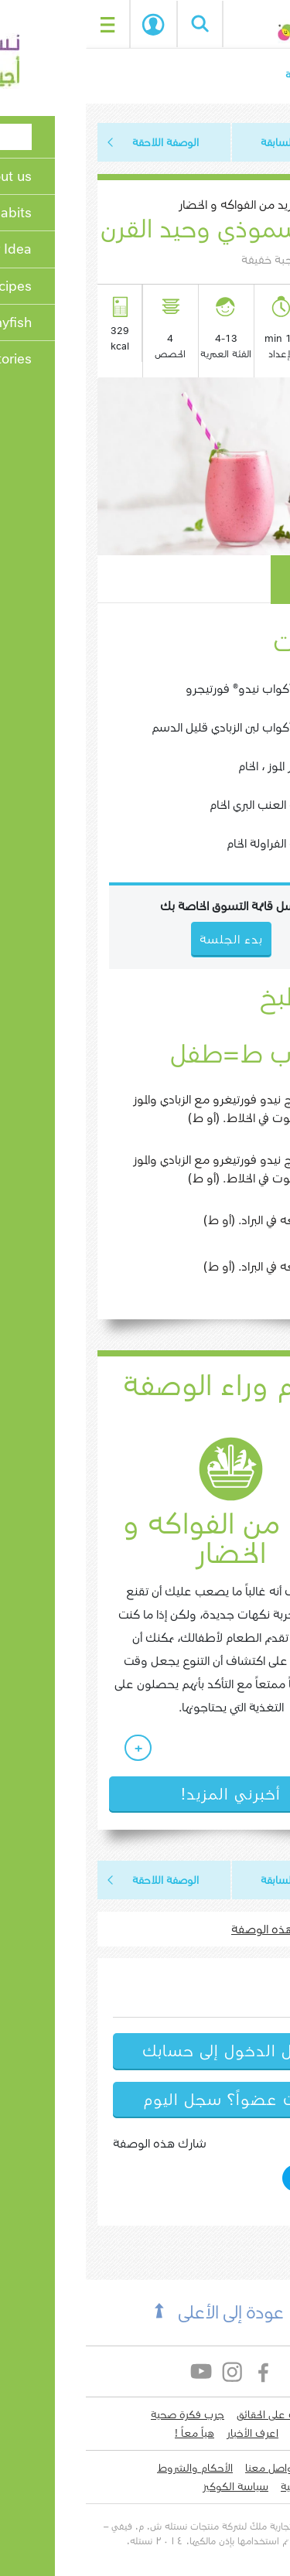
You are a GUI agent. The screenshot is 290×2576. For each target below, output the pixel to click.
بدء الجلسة (67, 25)
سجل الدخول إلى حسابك (145, 2051)
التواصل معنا (187, 2467)
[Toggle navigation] (21, 24)
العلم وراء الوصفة (145, 1386)
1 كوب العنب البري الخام (181, 804)
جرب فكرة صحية (101, 2414)
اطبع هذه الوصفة (190, 1929)
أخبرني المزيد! (145, 1794)
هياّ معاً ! (108, 2432)
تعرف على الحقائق (189, 2414)
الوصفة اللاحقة (79, 142)
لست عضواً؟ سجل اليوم (145, 2099)
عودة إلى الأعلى (145, 2312)
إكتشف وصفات (239, 2432)
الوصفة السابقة (209, 142)
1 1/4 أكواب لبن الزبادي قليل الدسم (152, 727)
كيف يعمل (231, 579)
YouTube (116, 2371)
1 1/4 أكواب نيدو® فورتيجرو (169, 688)
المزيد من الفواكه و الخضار (153, 204)
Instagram (147, 2371)
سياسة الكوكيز (150, 2486)
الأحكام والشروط (109, 2467)
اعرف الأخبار (167, 2432)
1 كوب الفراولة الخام (190, 843)
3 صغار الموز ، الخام (195, 766)
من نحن (256, 2414)
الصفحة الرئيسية (235, 75)
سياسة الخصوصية (234, 2486)
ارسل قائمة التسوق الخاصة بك (145, 906)
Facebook (178, 2371)
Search (113, 24)
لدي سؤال (250, 2467)
